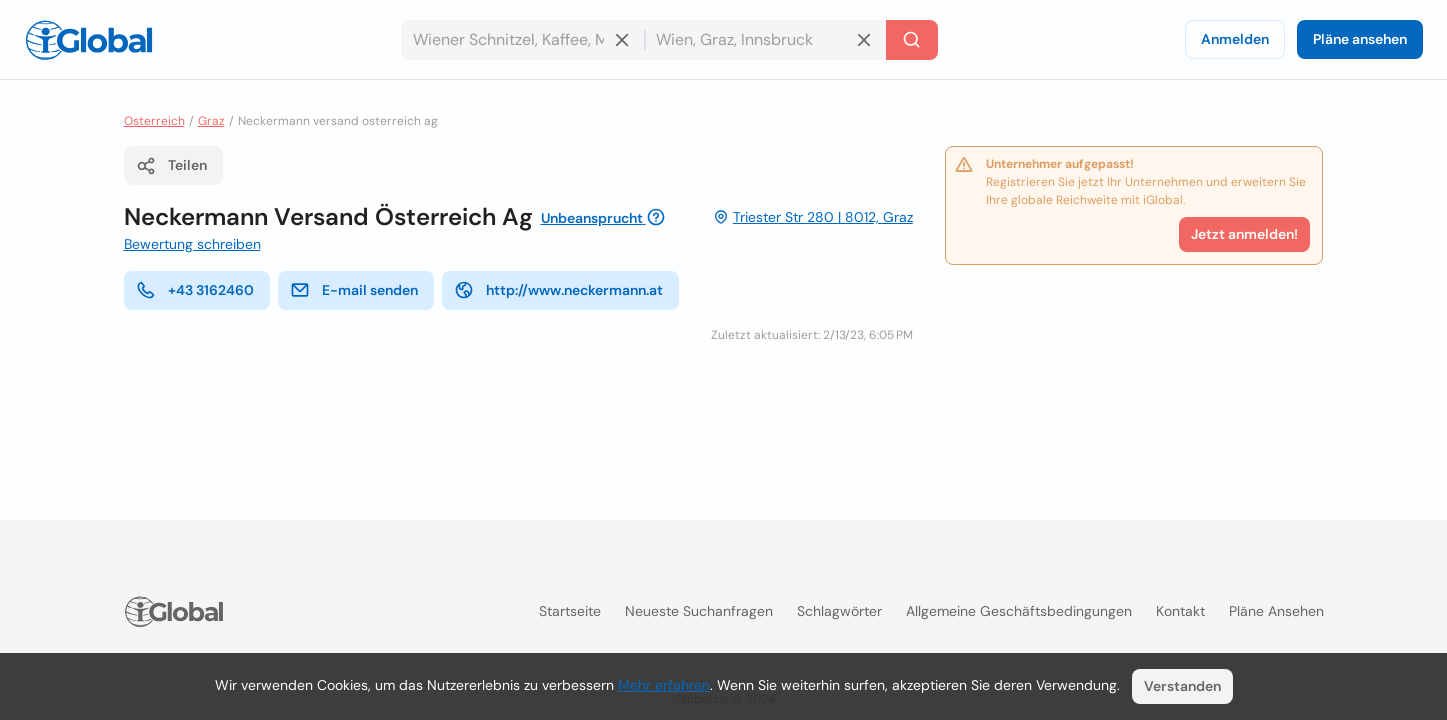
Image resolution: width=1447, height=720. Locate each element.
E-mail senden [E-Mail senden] (354, 290)
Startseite (570, 611)
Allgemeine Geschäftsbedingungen (1019, 611)
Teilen (171, 166)
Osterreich (154, 121)
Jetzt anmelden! (1244, 234)
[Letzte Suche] (912, 40)
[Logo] (89, 40)
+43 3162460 (195, 290)
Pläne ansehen (1360, 39)
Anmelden (1235, 39)
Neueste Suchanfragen (699, 611)
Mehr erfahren (664, 685)
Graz (211, 121)
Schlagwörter (839, 611)
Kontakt (1180, 611)
